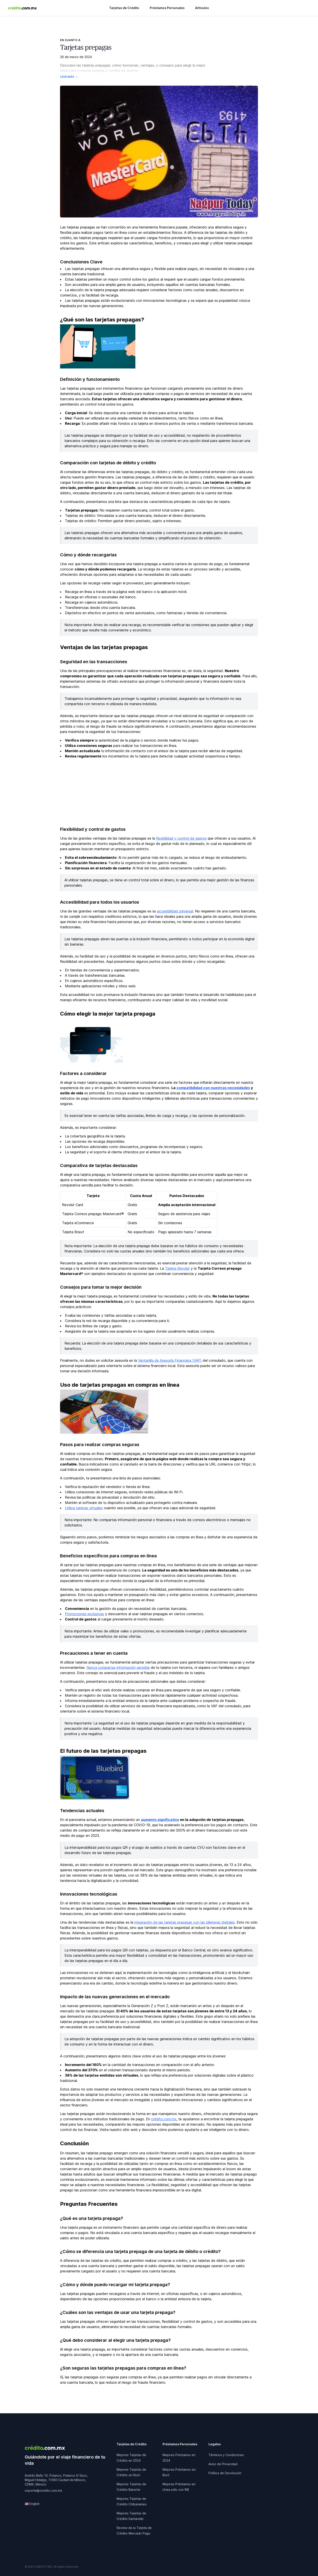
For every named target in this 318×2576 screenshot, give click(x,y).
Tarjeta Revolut (177, 1268)
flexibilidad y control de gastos (181, 838)
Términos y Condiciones (226, 2455)
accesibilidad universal (175, 911)
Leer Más (69, 77)
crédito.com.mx (163, 2119)
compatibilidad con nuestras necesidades (213, 1088)
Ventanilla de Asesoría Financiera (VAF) (170, 1360)
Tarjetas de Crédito (124, 8)
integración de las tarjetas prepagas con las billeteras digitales (184, 1922)
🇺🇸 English (32, 2504)
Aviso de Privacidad (222, 2464)
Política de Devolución (224, 2473)
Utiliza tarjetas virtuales (84, 1508)
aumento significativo (160, 1819)
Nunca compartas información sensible (118, 1667)
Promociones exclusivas (84, 1614)
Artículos (202, 8)
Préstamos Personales (167, 8)
